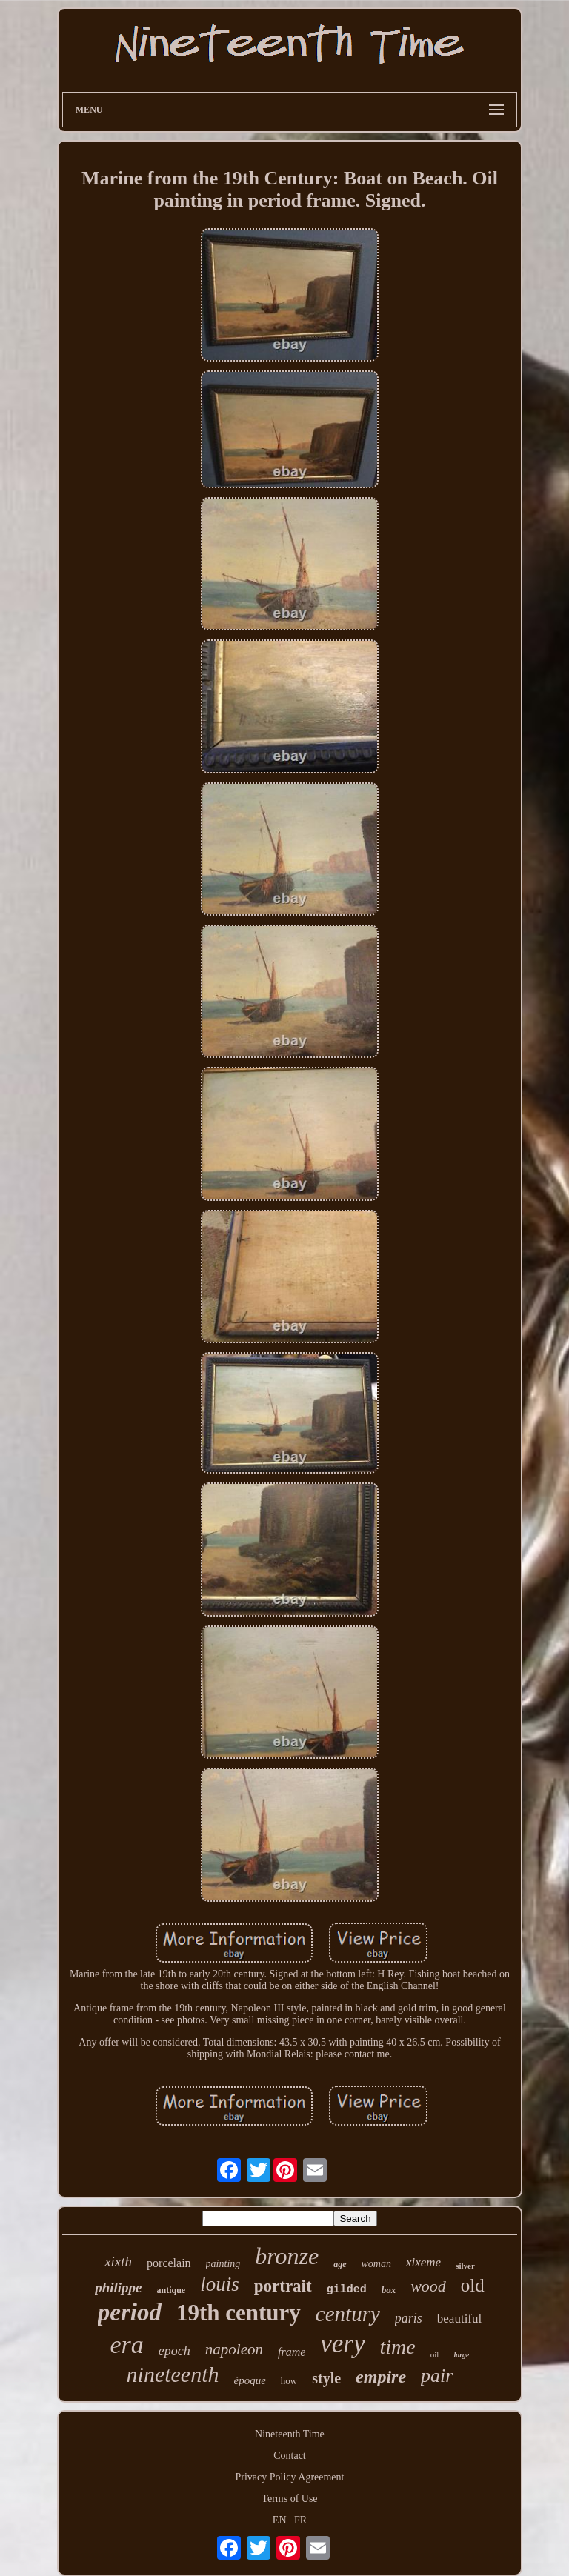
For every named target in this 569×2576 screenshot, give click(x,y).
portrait (283, 2286)
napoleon (234, 2349)
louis (219, 2284)
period (130, 2312)
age (339, 2264)
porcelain (169, 2263)
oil (434, 2354)
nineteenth (173, 2374)
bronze (287, 2256)
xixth (118, 2261)
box (389, 2289)
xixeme (423, 2262)
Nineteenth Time (290, 2434)
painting (223, 2263)
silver (465, 2265)
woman (376, 2263)
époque (250, 2380)
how (289, 2380)
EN (280, 2520)
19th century (238, 2313)
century (348, 2314)
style (326, 2378)
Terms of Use (289, 2498)
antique (171, 2290)
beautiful (459, 2319)
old (473, 2285)
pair (437, 2375)
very (342, 2343)
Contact (289, 2455)
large (461, 2355)
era (127, 2344)
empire (381, 2376)
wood (428, 2286)
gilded (347, 2289)
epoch (174, 2350)
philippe (118, 2287)
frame (291, 2352)
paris (408, 2318)
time (398, 2346)
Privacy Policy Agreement (290, 2477)
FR (300, 2520)
